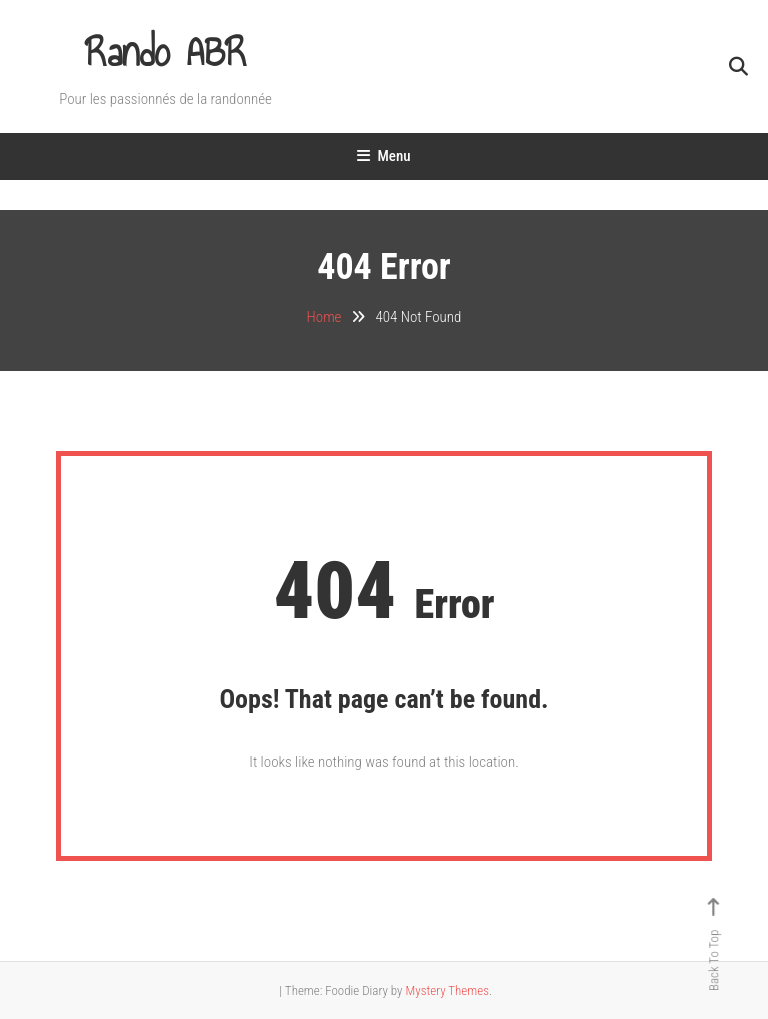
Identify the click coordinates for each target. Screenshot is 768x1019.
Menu (383, 156)
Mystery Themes (446, 990)
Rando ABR (166, 52)
